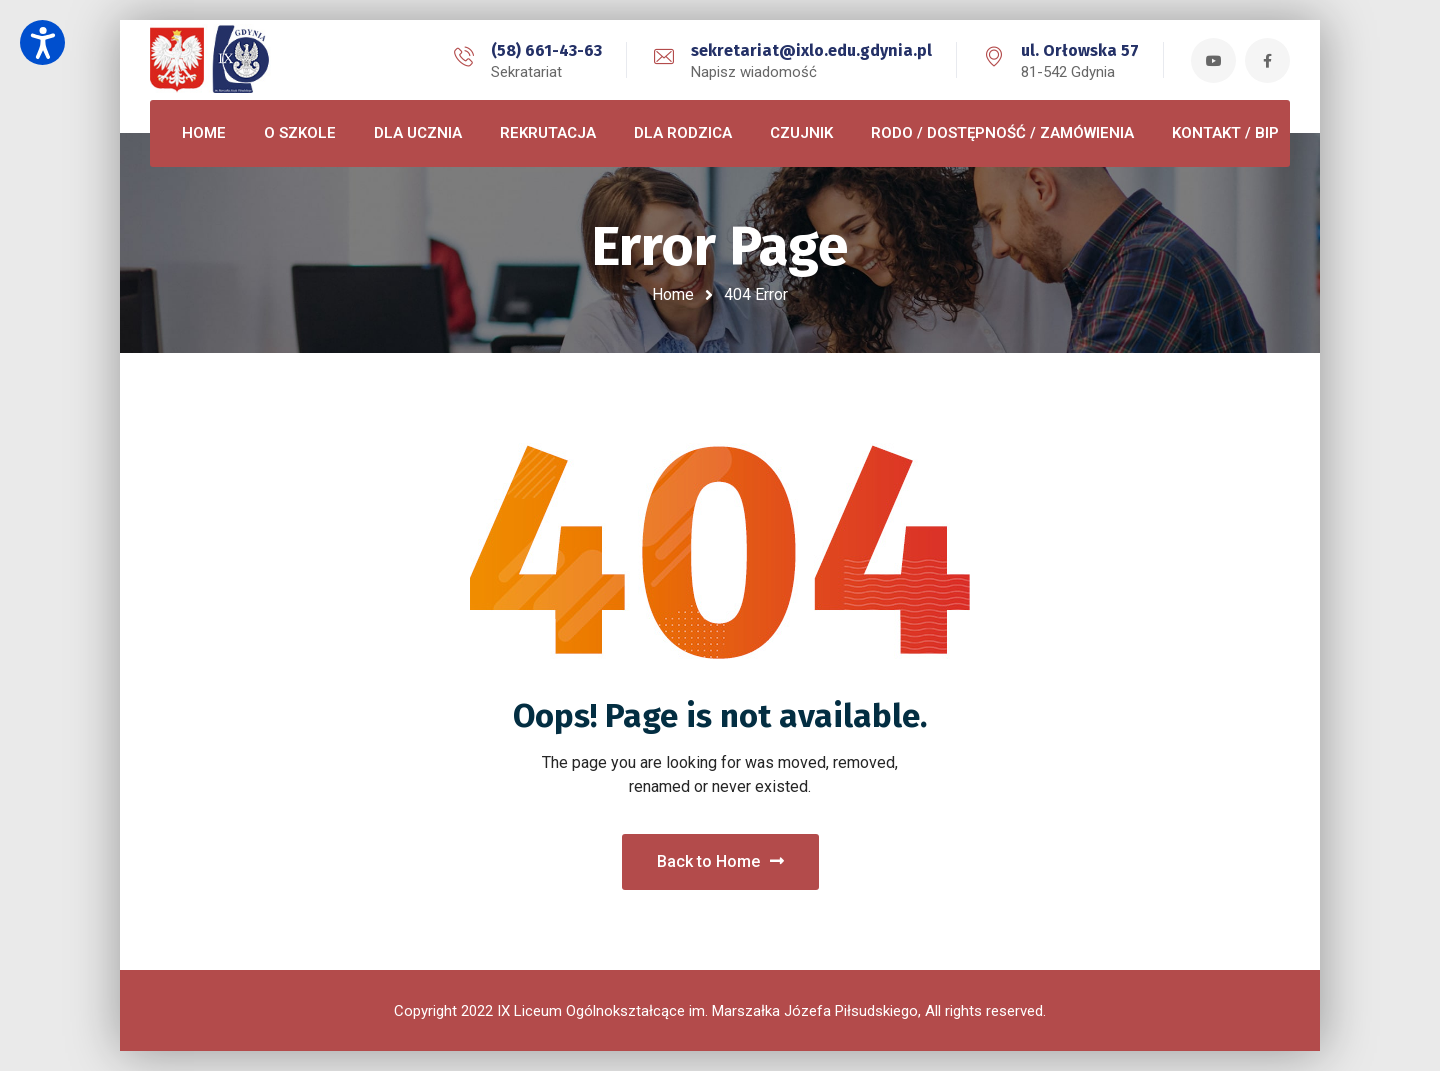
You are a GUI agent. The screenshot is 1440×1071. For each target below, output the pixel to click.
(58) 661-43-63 (546, 50)
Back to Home (720, 861)
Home (673, 294)
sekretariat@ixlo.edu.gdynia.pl (811, 50)
